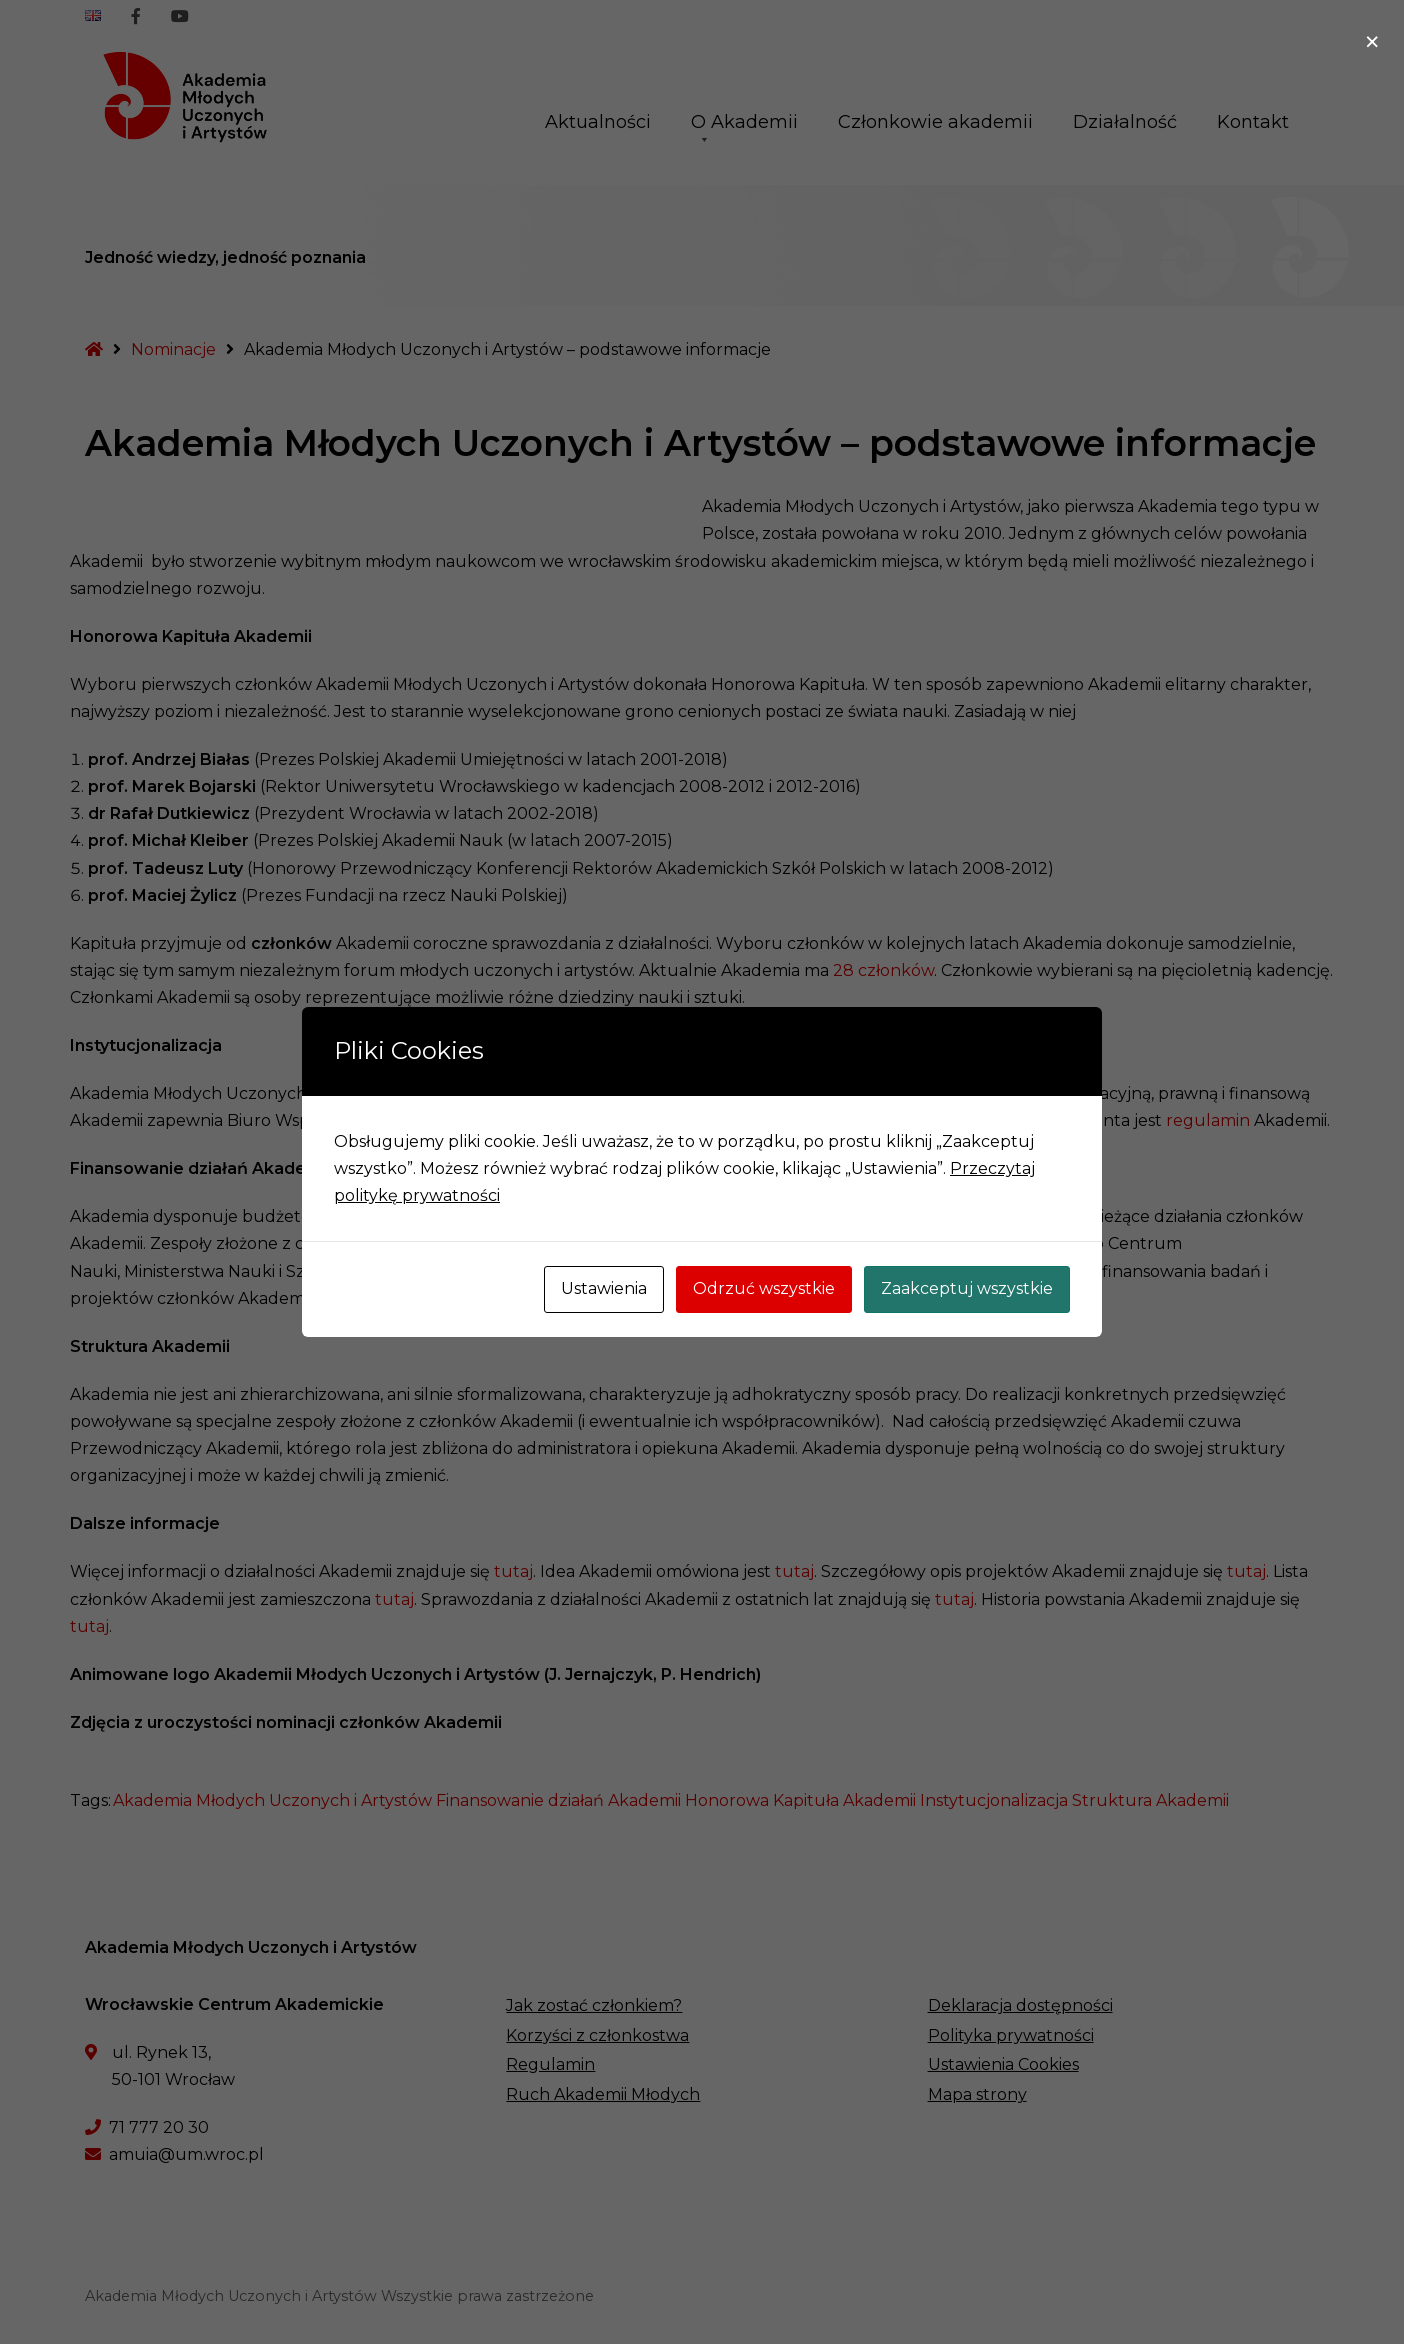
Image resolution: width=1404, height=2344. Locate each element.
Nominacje (173, 349)
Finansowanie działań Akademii (558, 1800)
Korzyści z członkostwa (597, 2035)
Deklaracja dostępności (1020, 2005)
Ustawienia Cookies (1003, 2064)
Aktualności (598, 122)
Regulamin (550, 2064)
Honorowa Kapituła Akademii (800, 1800)
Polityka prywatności (1011, 2035)
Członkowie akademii (935, 122)
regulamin (1208, 1120)
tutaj (513, 1571)
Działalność (1125, 122)
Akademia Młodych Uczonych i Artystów (272, 1800)
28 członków (883, 970)
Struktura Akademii (1150, 1800)
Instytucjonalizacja (994, 1800)
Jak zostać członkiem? (594, 2005)
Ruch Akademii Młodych (603, 2094)
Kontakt (1253, 122)
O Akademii (744, 129)
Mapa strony (977, 2094)
